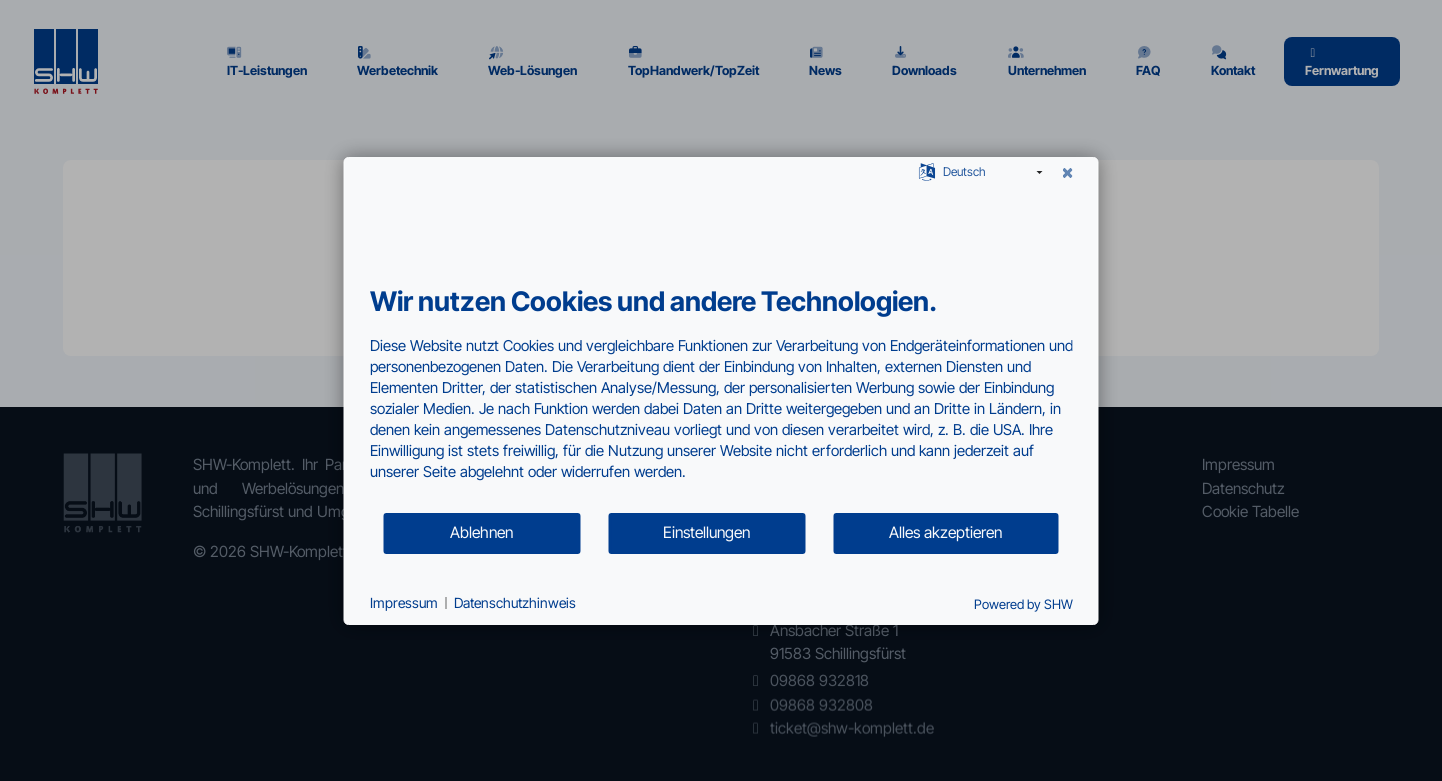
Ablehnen (481, 532)
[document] (721, 398)
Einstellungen (706, 532)
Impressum (404, 602)
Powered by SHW (1023, 604)
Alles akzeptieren (945, 532)
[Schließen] (1068, 173)
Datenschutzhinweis (515, 602)
